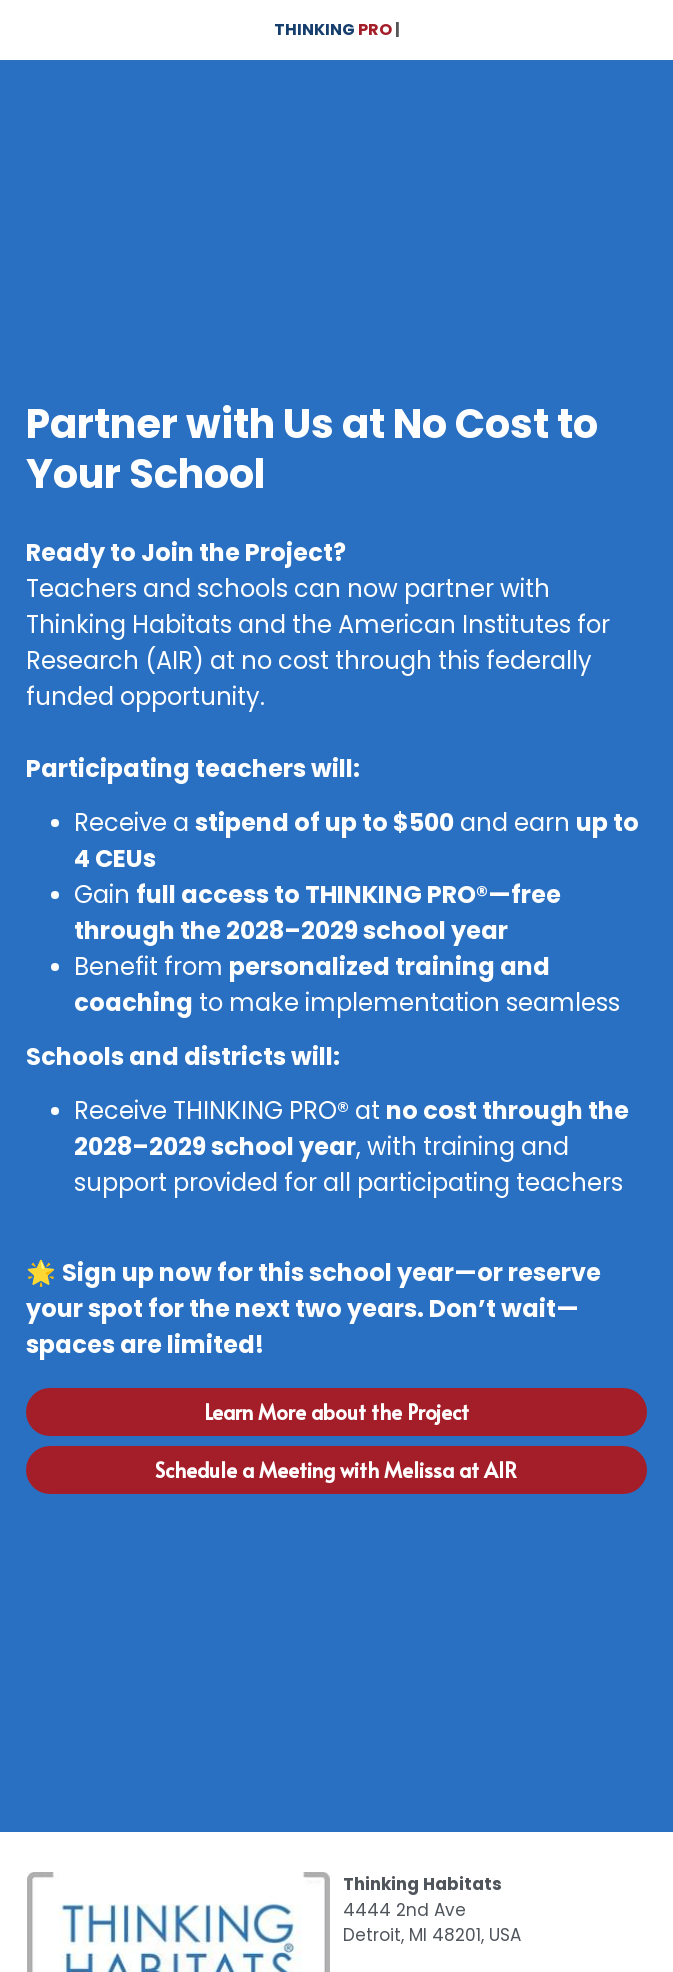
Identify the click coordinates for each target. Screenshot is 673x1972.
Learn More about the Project (336, 1412)
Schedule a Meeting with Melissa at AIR (336, 1470)
